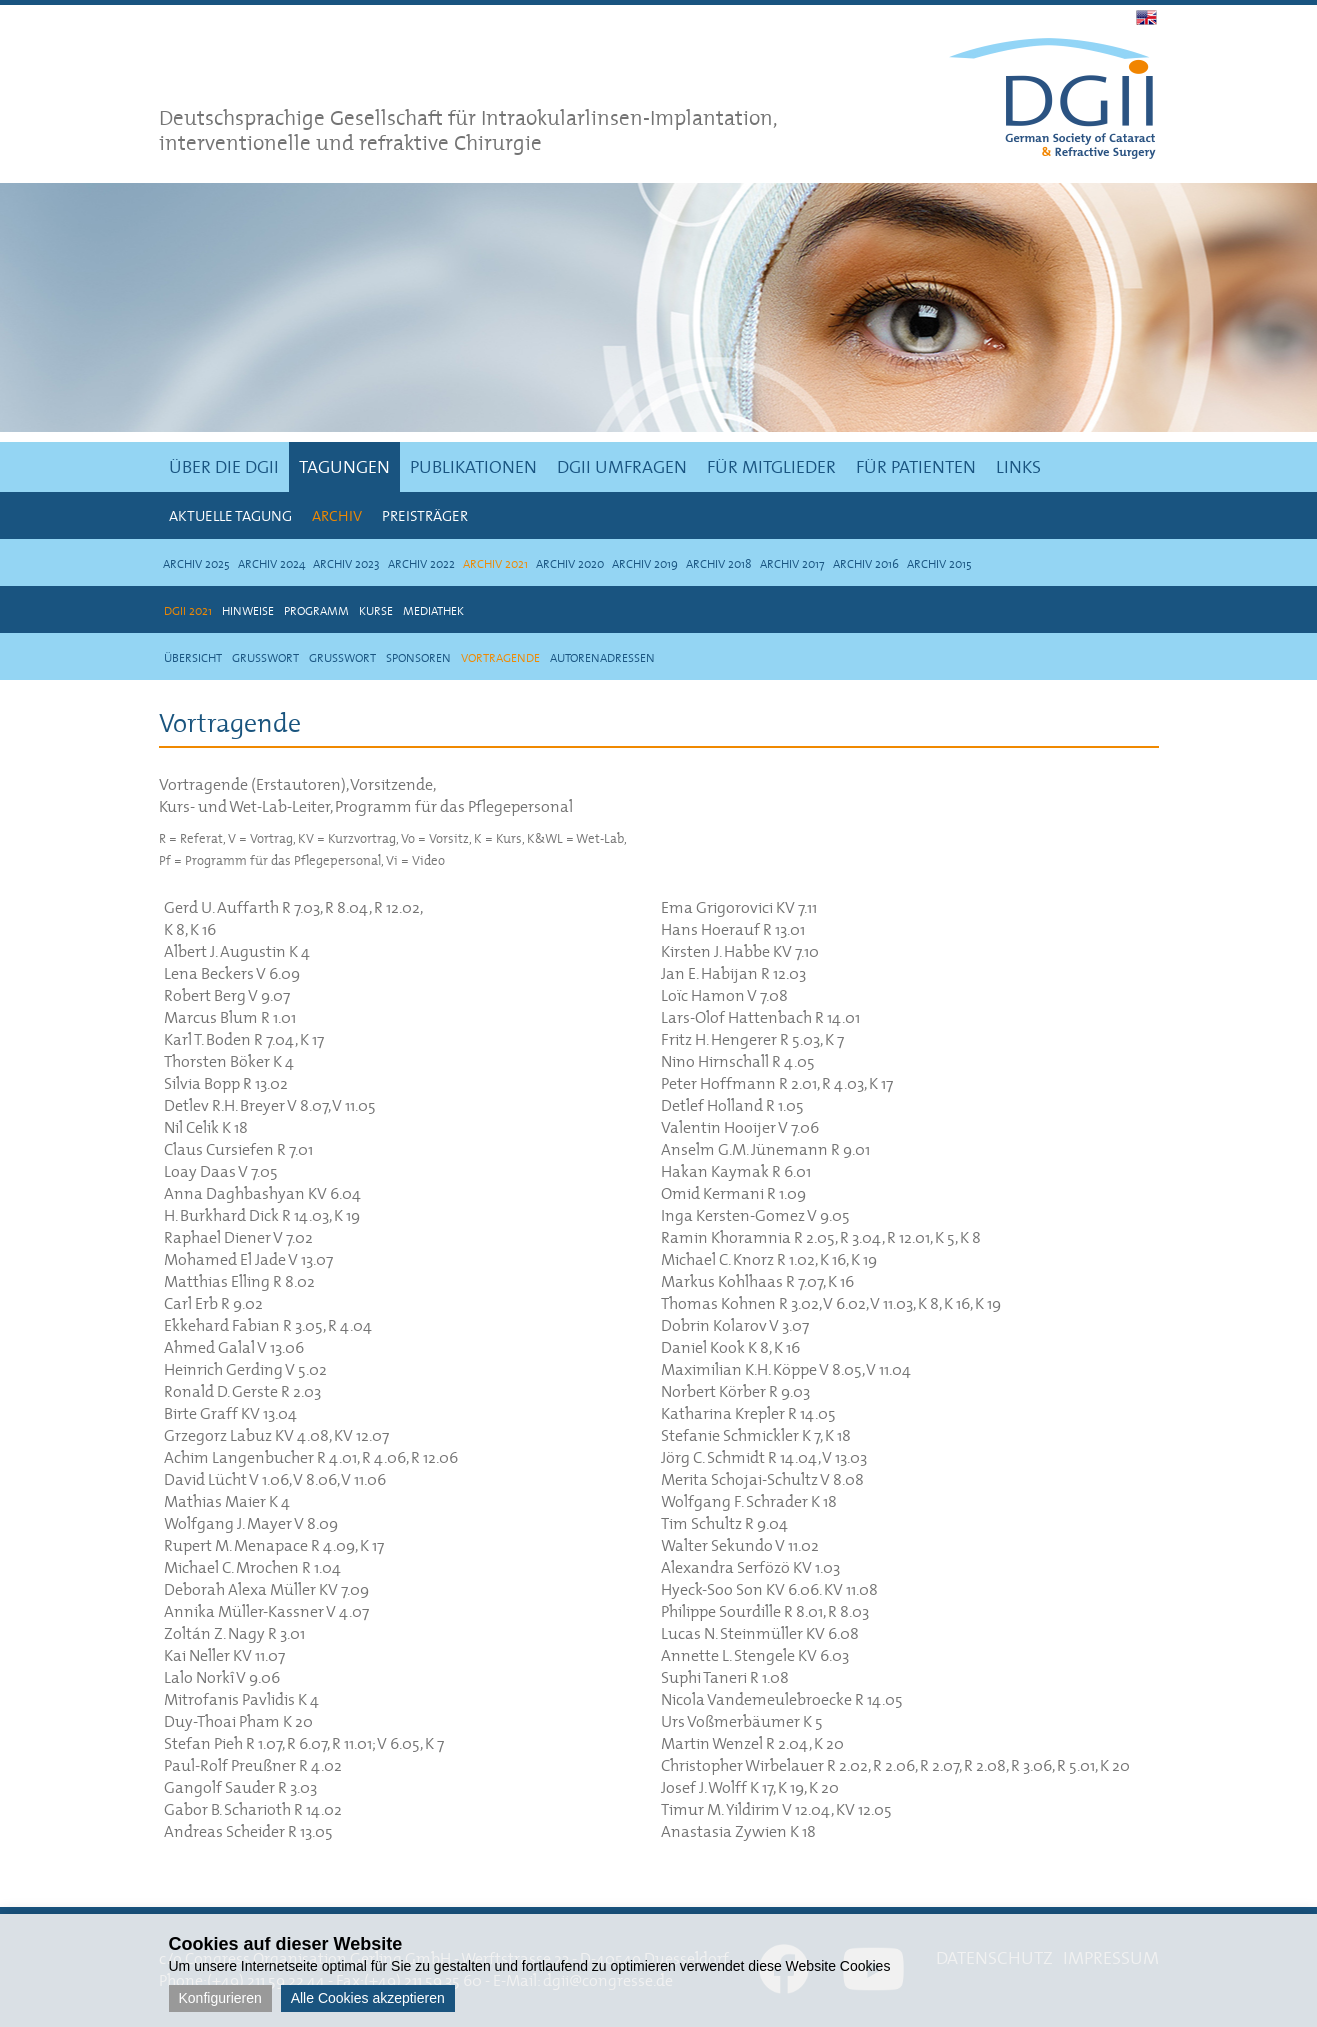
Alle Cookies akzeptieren (368, 1998)
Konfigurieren (220, 1998)
